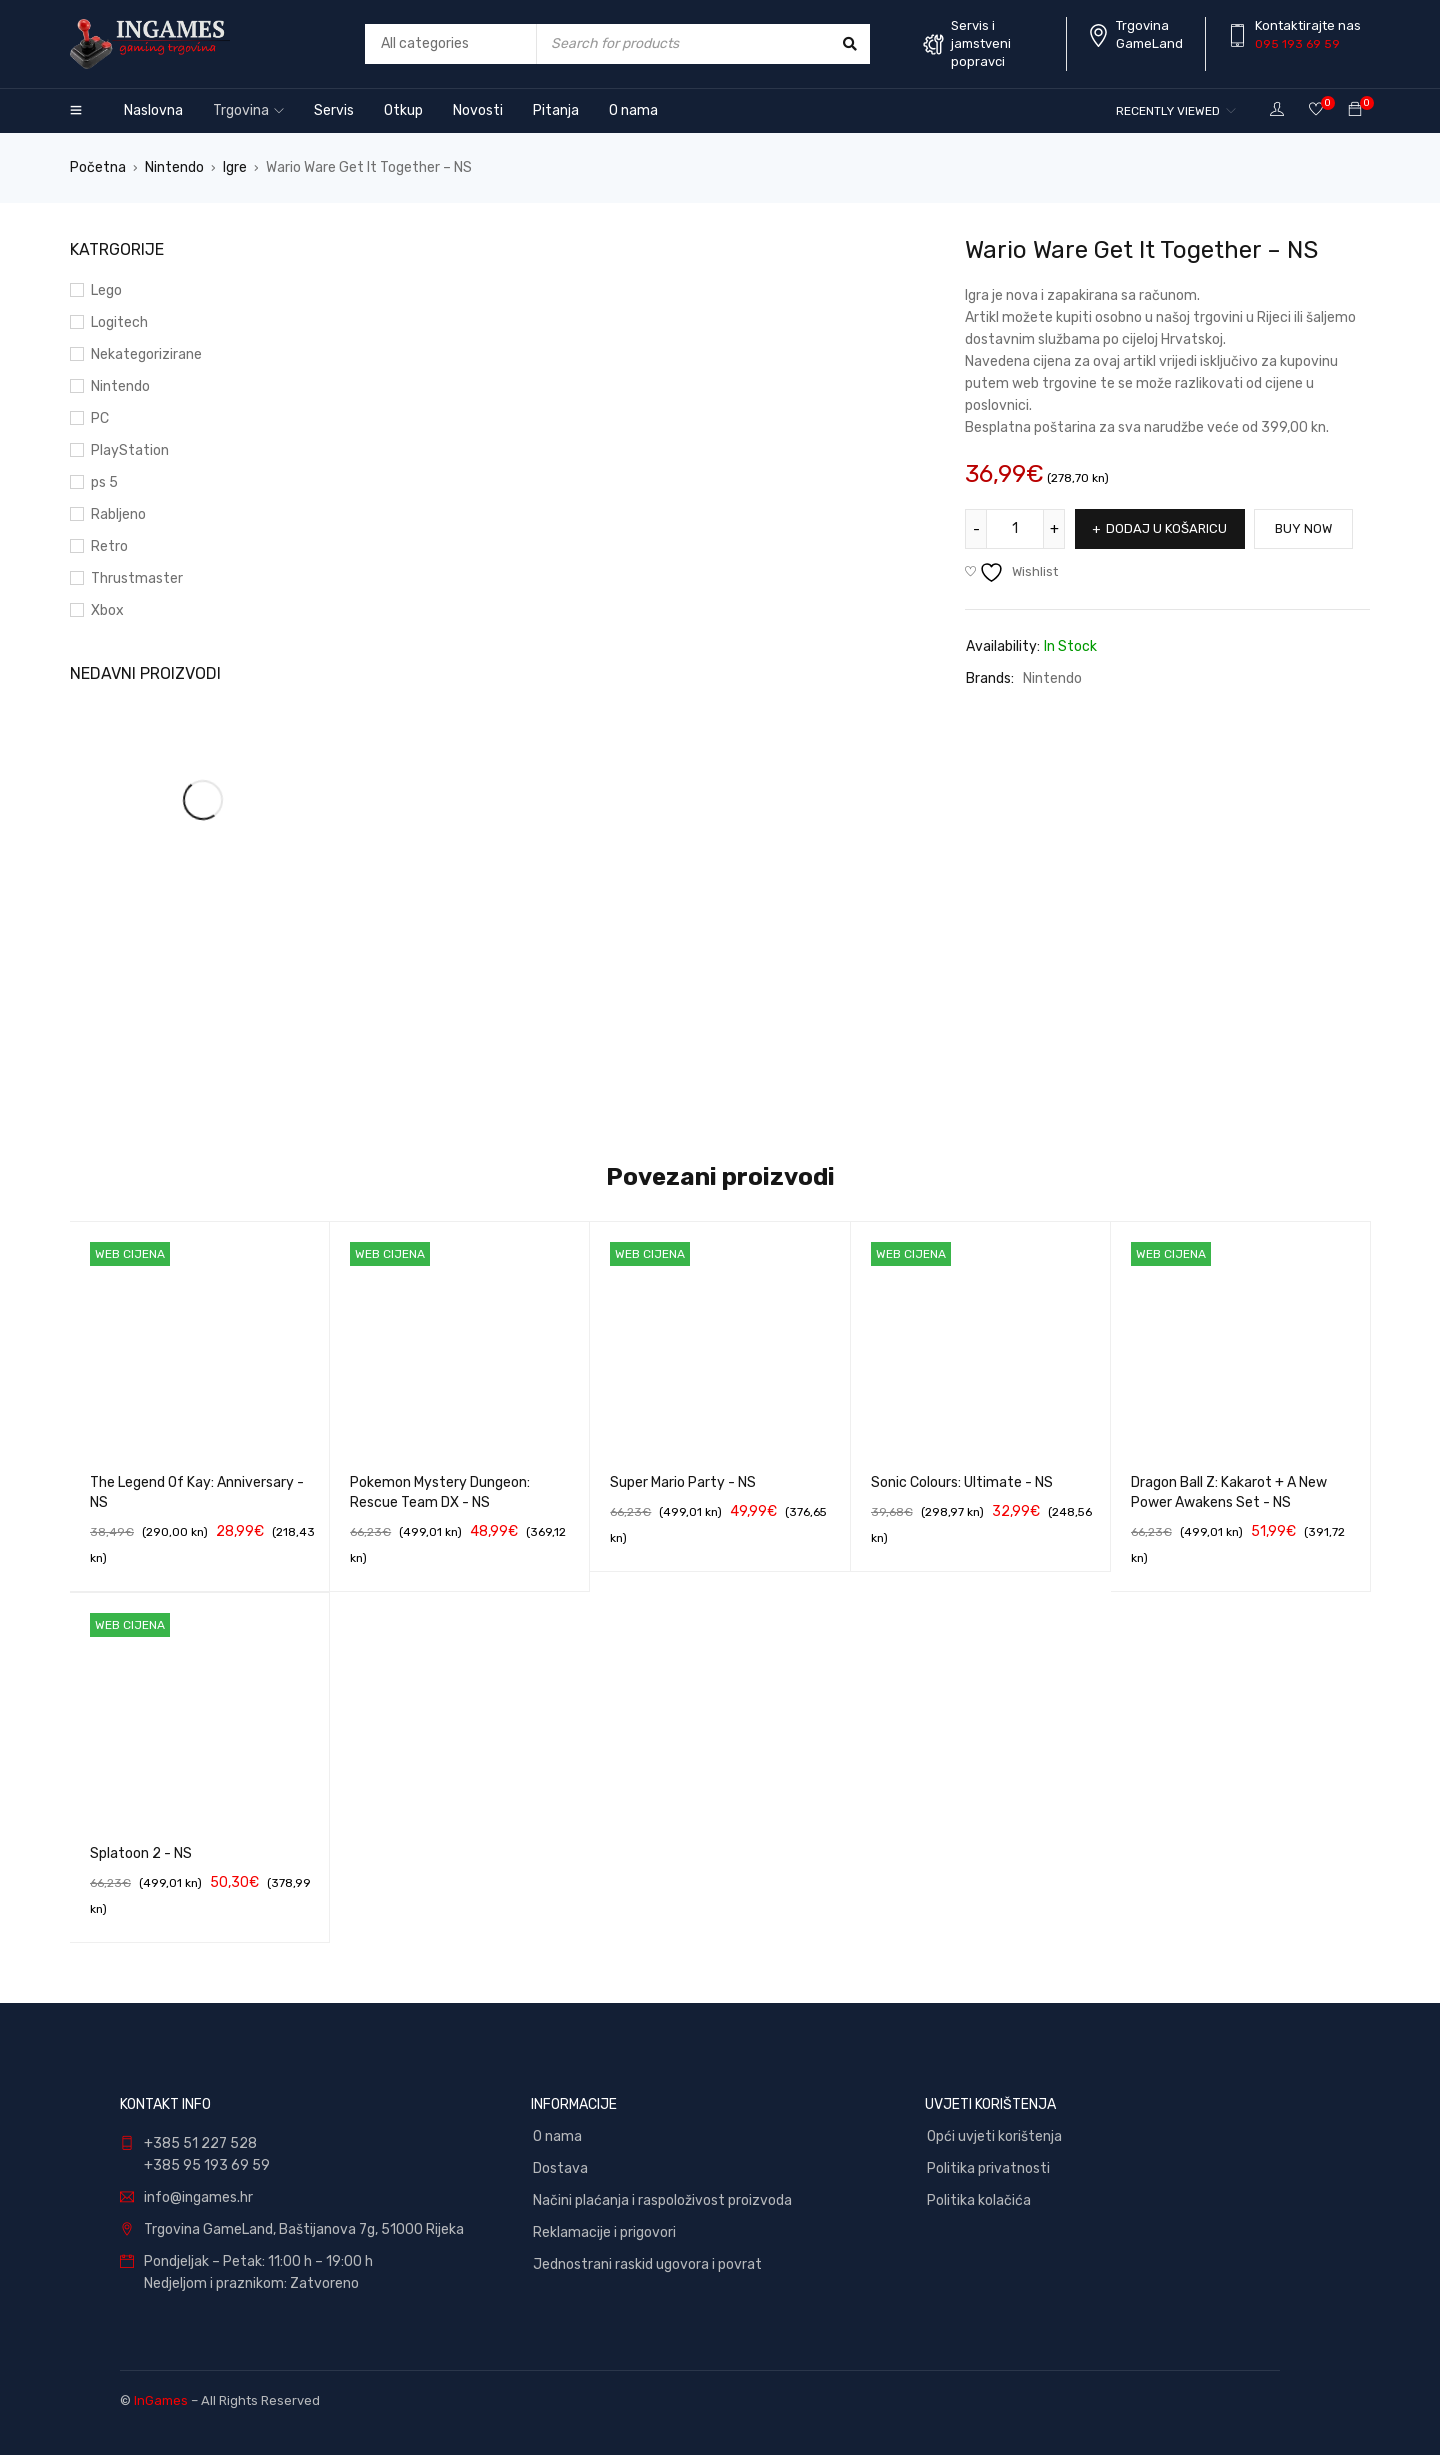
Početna (98, 167)
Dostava (560, 2168)
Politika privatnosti (988, 2168)
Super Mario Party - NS (683, 1482)
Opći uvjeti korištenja (994, 2136)
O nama (557, 2136)
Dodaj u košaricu (1167, 528)
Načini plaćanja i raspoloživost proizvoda (662, 2200)
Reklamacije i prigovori (604, 2232)
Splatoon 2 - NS (141, 1853)
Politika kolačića (979, 2200)
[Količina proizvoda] (1015, 529)
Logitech (119, 322)
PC (100, 418)
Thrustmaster (137, 578)
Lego (106, 290)
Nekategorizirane (146, 354)
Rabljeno (118, 514)
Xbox (107, 610)
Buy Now (1304, 528)
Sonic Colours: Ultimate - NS (962, 1482)
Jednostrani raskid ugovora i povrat (647, 2264)
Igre (235, 167)
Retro (109, 546)
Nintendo (174, 167)
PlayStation (130, 450)
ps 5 (104, 482)
